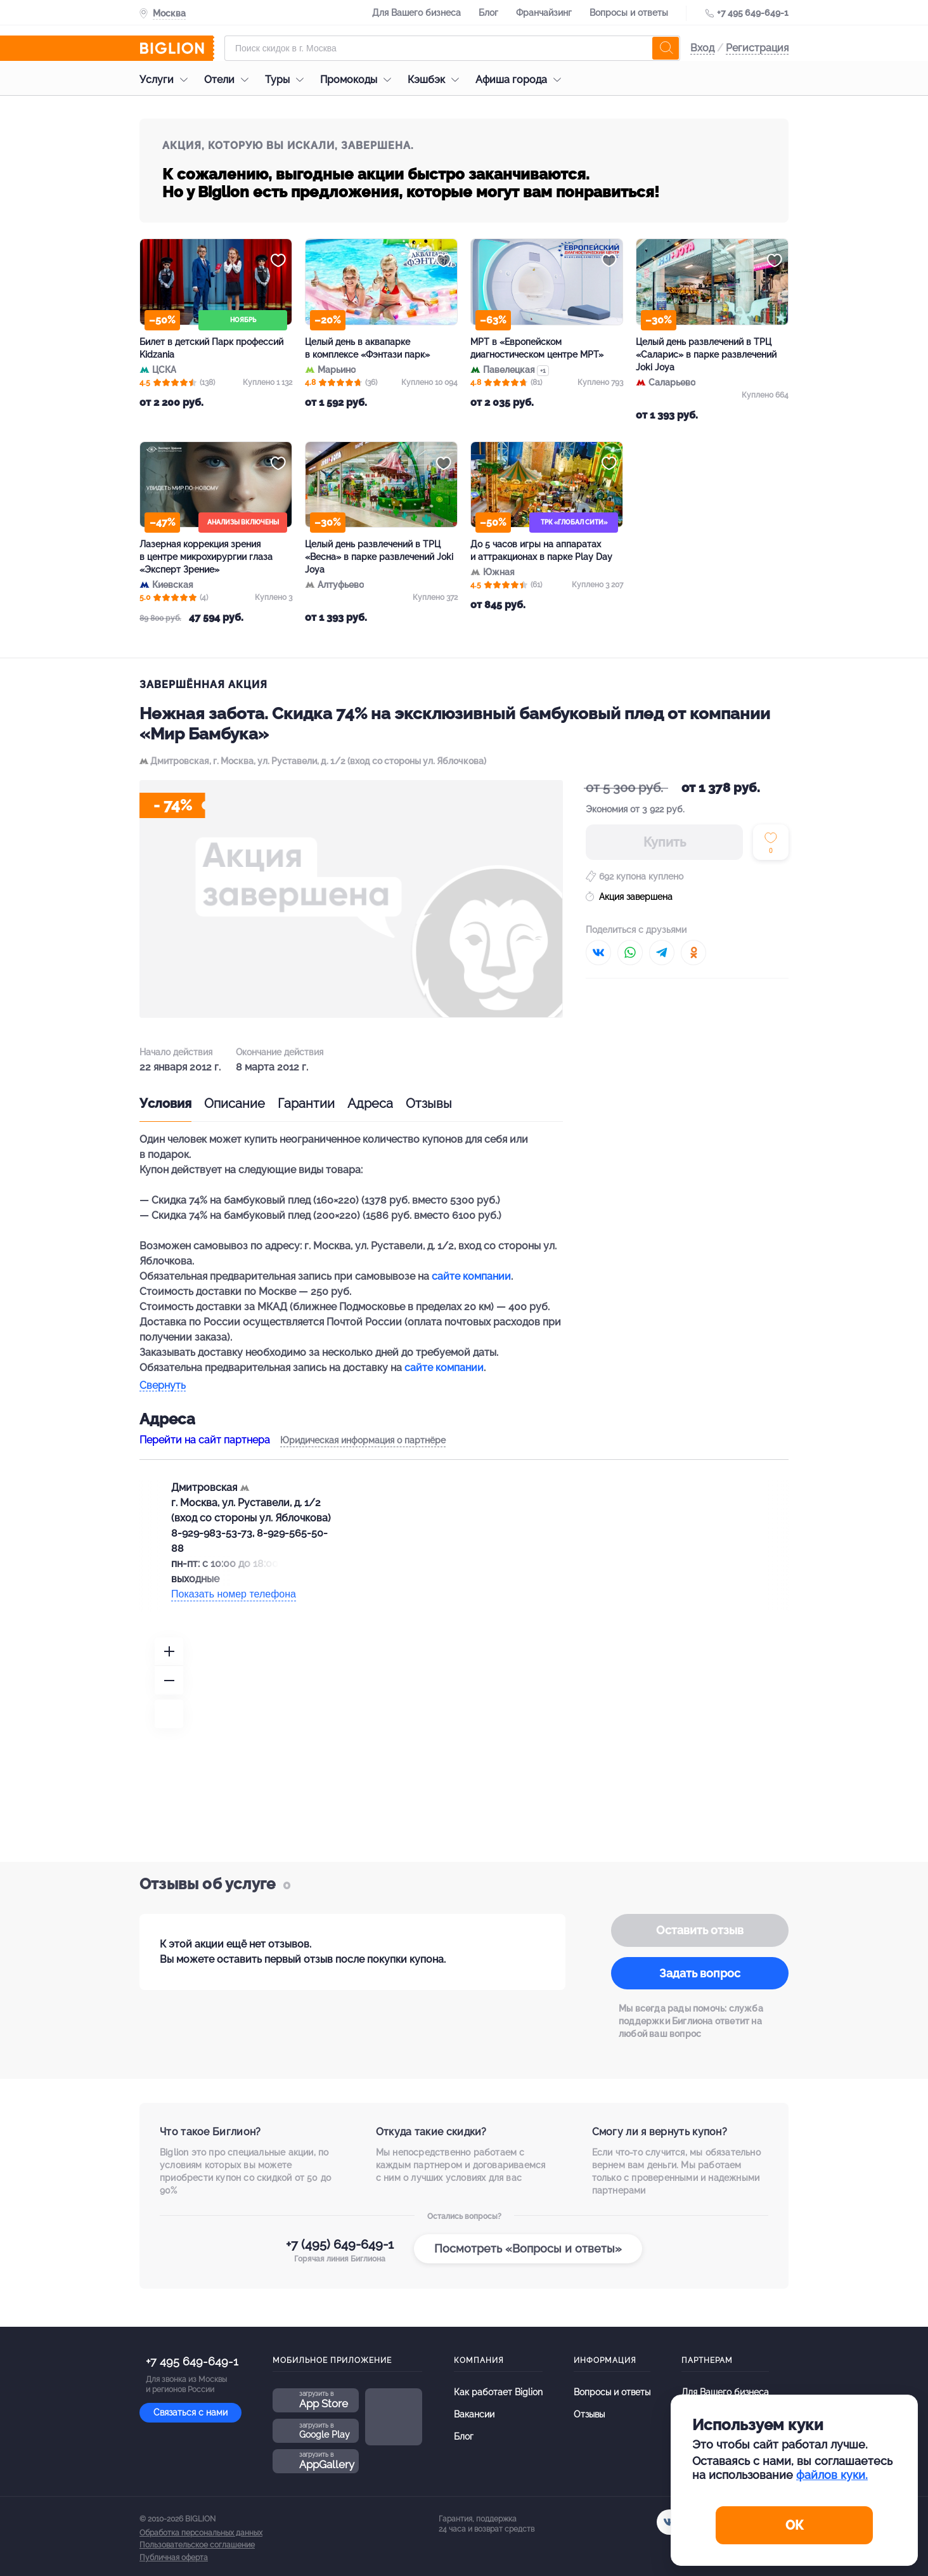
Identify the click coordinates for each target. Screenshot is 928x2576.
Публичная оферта (173, 2557)
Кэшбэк (436, 80)
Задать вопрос (699, 1973)
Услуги (166, 80)
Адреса (370, 1103)
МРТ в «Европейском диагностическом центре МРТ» (536, 348)
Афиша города (521, 80)
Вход (702, 48)
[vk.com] (669, 2522)
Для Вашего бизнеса (416, 13)
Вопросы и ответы (629, 13)
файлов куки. (832, 2475)
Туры (287, 80)
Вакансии (474, 2414)
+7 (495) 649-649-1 (340, 2244)
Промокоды (358, 80)
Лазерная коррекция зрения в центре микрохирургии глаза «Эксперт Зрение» (206, 557)
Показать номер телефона (233, 1594)
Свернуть (162, 1386)
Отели (229, 80)
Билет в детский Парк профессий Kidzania (211, 348)
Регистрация (757, 48)
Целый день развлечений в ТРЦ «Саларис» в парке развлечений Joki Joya (706, 354)
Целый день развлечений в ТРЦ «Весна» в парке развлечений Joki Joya (379, 557)
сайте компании (471, 1276)
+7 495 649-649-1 (753, 13)
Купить (664, 842)
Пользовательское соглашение (197, 2544)
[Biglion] (176, 48)
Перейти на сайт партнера (204, 1440)
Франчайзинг (544, 13)
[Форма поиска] (452, 48)
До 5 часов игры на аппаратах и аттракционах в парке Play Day (541, 550)
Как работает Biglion (498, 2392)
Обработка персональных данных (200, 2532)
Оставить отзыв (700, 1930)
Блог (488, 13)
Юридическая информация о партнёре (363, 1440)
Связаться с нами (190, 2412)
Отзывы (429, 1103)
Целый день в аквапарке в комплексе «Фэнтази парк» (367, 348)
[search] (665, 48)
